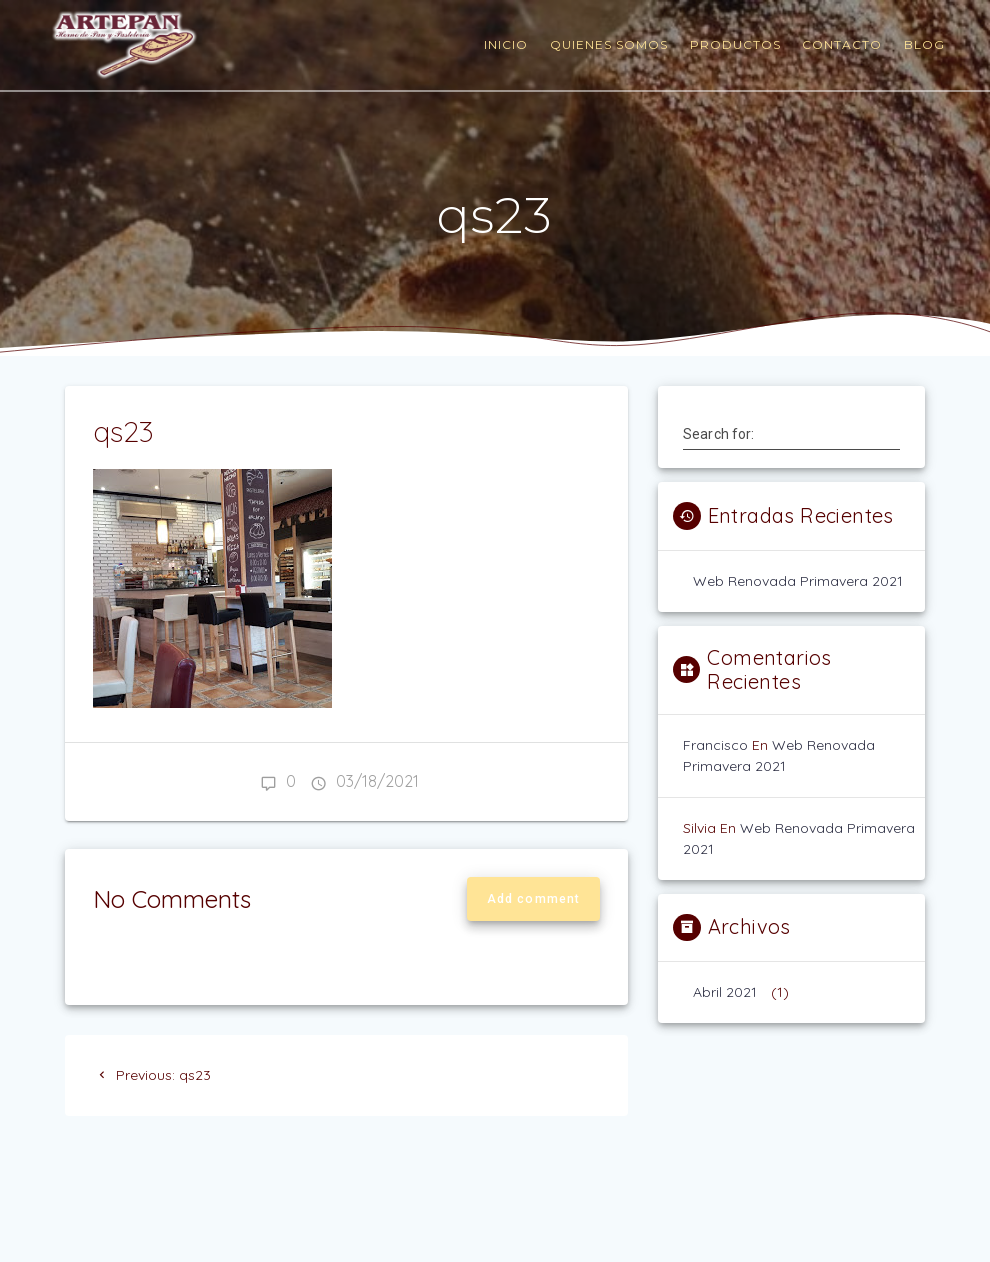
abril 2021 (725, 992)
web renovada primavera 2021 (798, 581)
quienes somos (609, 44)
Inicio (506, 44)
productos (735, 44)
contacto (842, 44)
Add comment (533, 899)
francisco (715, 745)
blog (924, 44)
